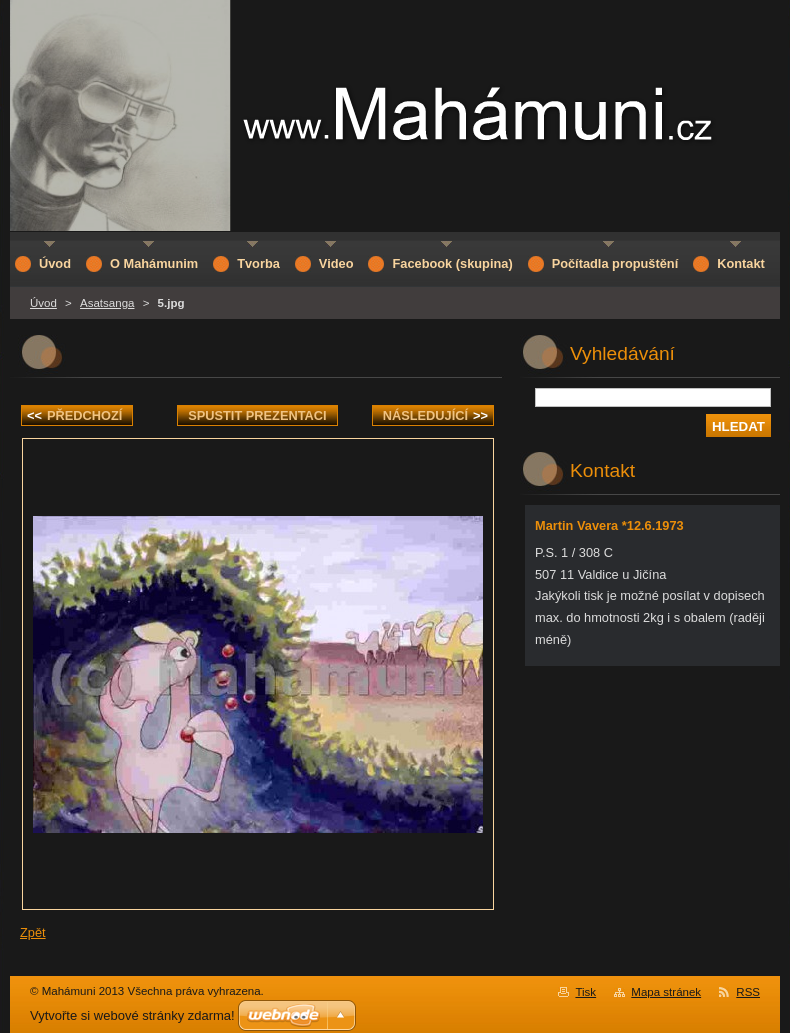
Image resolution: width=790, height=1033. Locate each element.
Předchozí (74, 415)
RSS (748, 992)
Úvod (43, 303)
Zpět (33, 932)
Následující (435, 415)
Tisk (585, 992)
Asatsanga (107, 303)
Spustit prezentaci (257, 415)
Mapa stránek (666, 992)
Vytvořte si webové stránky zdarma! (132, 1015)
